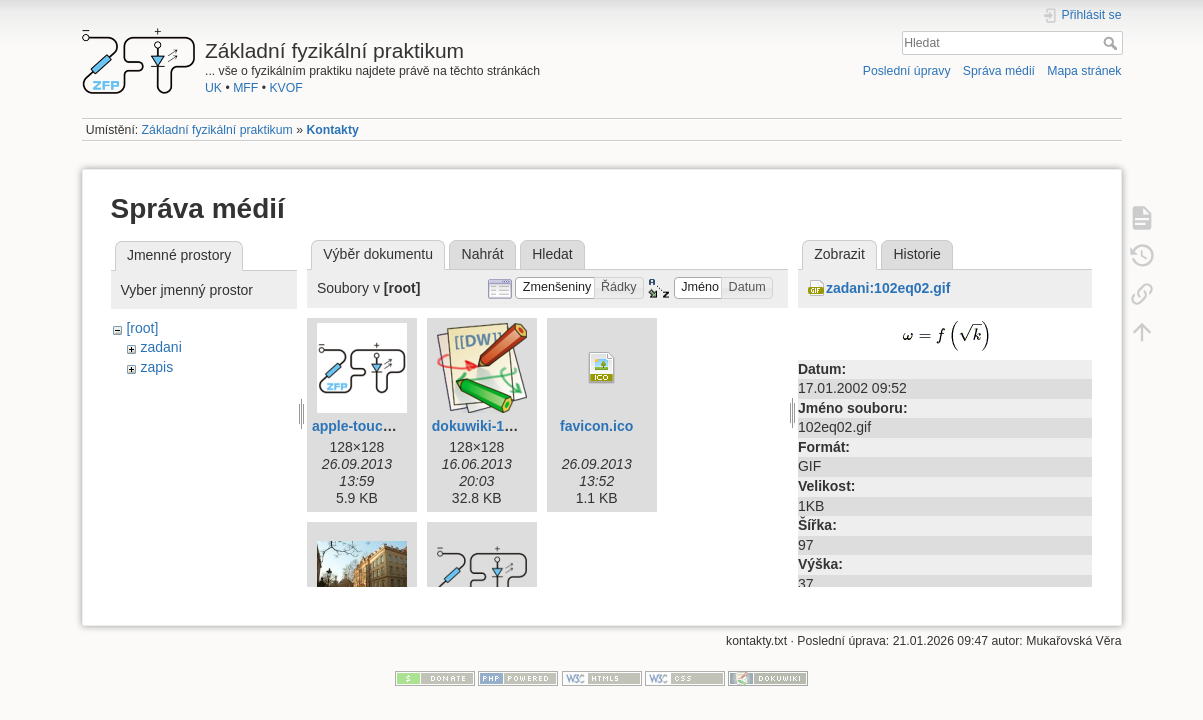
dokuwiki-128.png (490, 426)
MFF (245, 88)
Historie (916, 254)
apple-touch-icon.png (383, 426)
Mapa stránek (1084, 71)
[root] (142, 328)
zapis (156, 367)
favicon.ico (596, 426)
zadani (160, 347)
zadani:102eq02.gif (888, 288)
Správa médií (999, 71)
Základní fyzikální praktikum (217, 130)
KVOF (285, 88)
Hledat (1112, 43)
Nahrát (483, 254)
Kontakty (332, 130)
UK (213, 88)
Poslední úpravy (907, 71)
